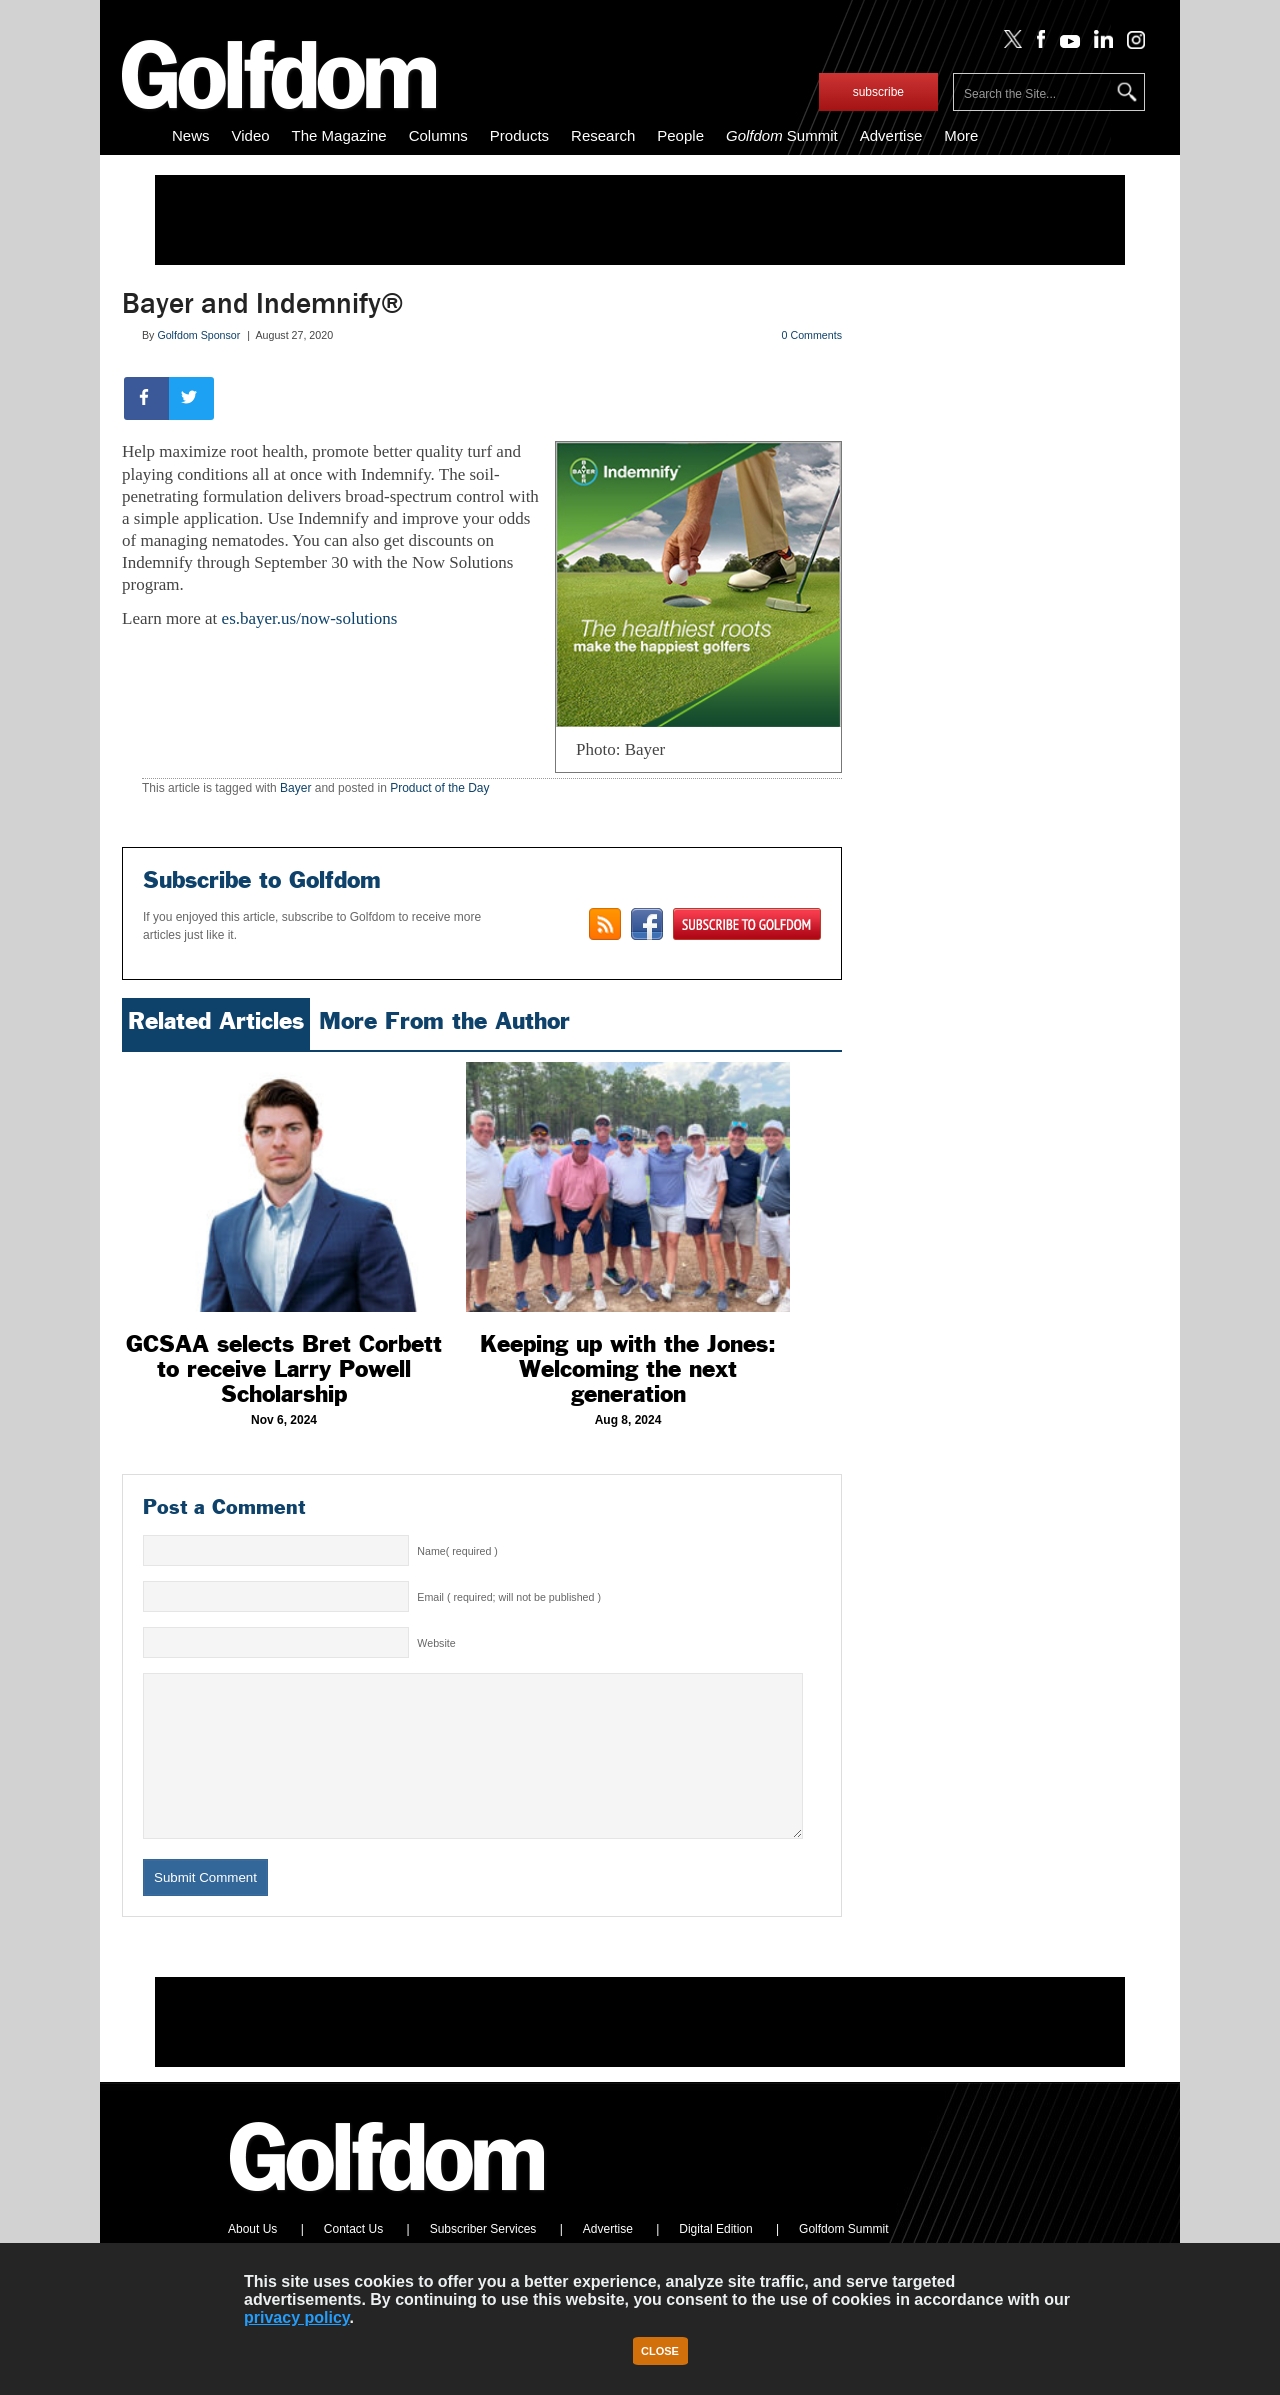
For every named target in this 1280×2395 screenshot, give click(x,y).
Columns (438, 135)
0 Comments (812, 335)
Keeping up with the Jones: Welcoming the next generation (628, 1369)
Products (519, 135)
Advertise (891, 135)
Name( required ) (457, 1551)
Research (603, 135)
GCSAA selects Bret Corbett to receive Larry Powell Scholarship (284, 1369)
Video (251, 135)
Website (436, 1643)
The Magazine (339, 135)
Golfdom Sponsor (198, 335)
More (961, 135)
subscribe (878, 92)
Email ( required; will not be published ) (509, 1597)
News (191, 135)
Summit (782, 135)
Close (660, 2351)
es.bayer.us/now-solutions (310, 618)
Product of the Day (439, 788)
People (680, 135)
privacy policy (297, 2317)
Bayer (295, 788)
